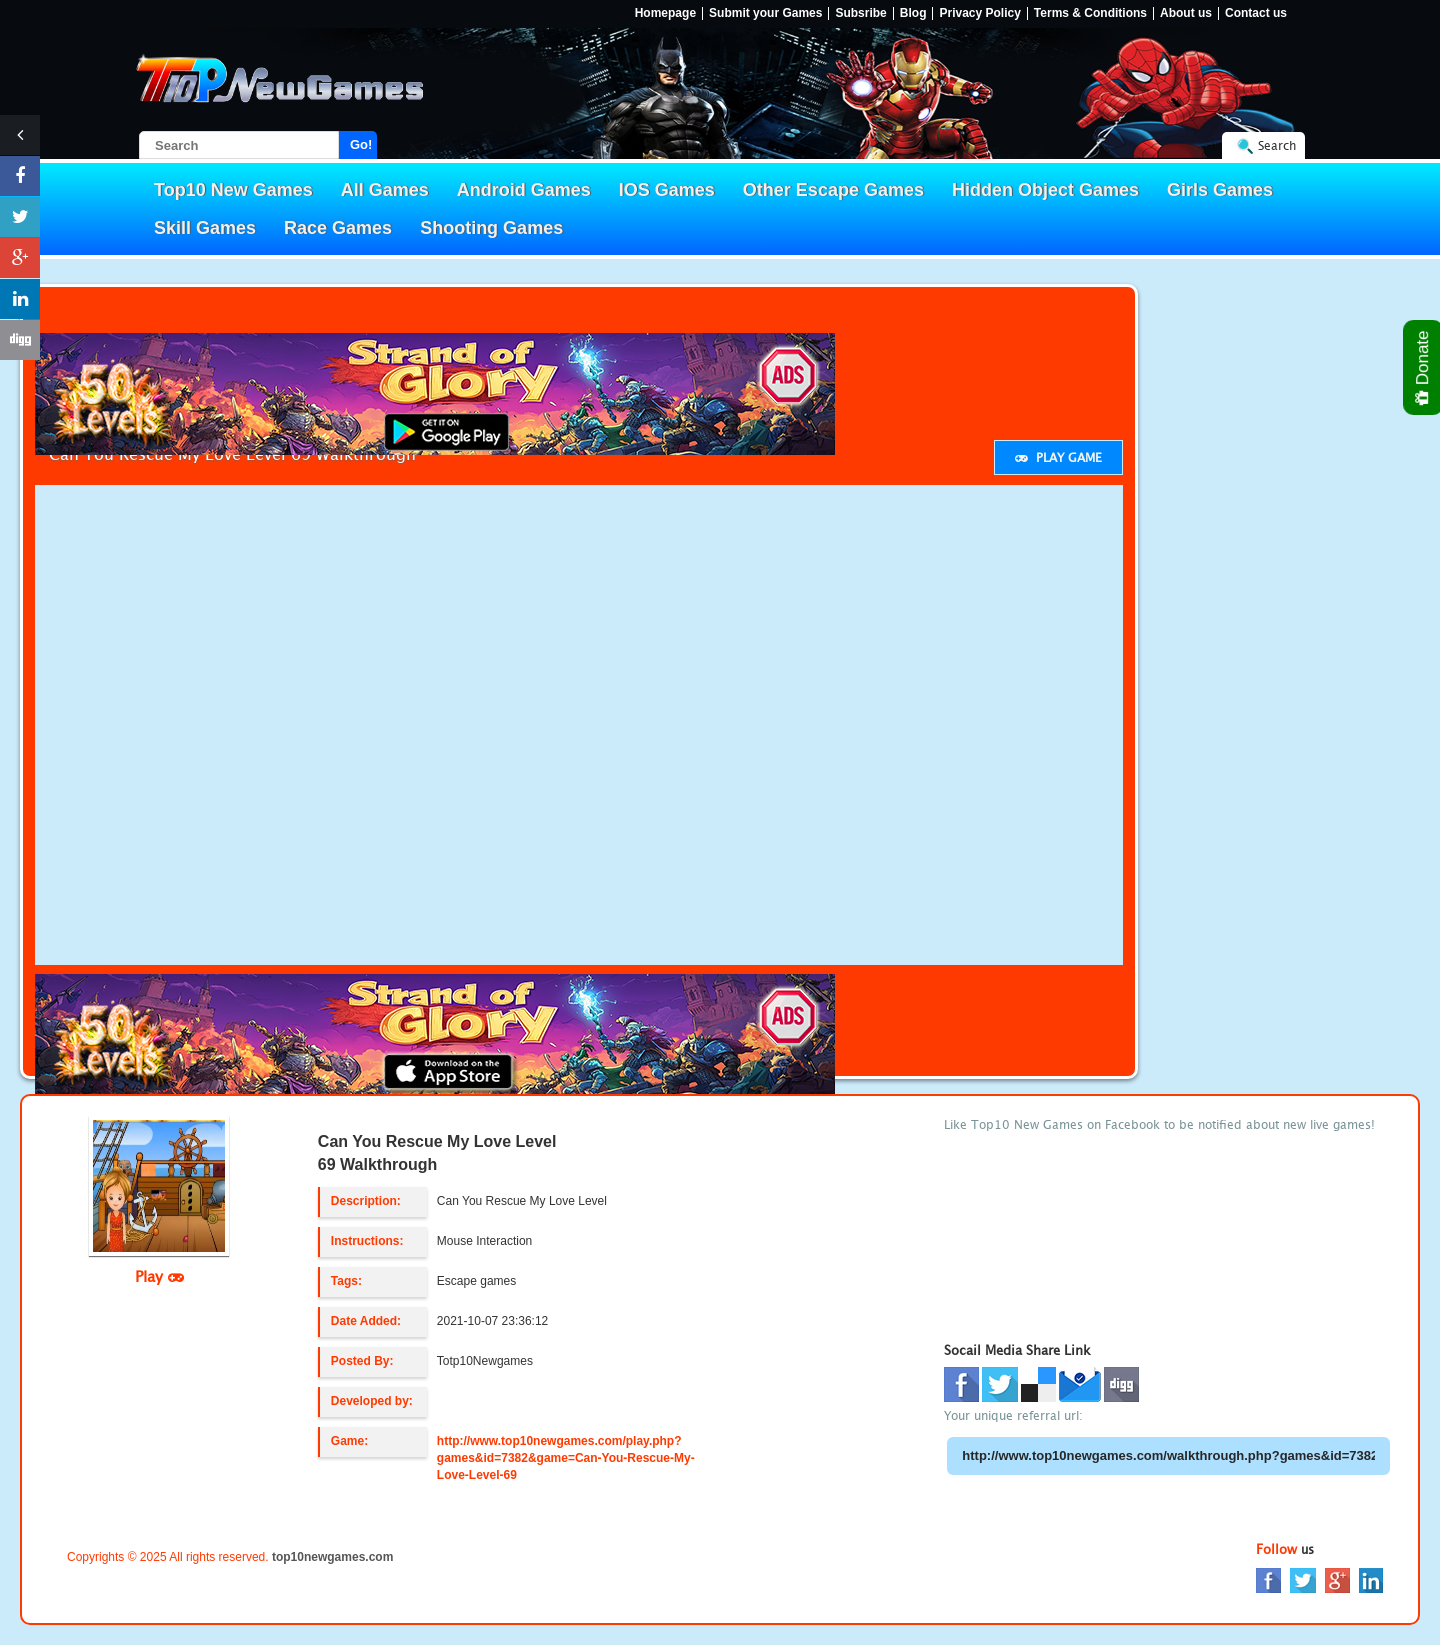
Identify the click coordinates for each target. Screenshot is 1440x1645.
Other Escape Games (833, 190)
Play (159, 1276)
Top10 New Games (233, 190)
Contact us (1256, 13)
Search (1277, 145)
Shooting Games (491, 228)
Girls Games (1220, 190)
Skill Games (205, 228)
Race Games (338, 228)
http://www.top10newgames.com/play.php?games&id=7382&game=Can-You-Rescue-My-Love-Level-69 (566, 1458)
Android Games (524, 190)
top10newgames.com (332, 1557)
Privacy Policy (979, 13)
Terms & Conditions (1090, 13)
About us (1186, 13)
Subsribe (860, 13)
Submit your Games (765, 13)
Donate (1423, 367)
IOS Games (667, 190)
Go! (361, 144)
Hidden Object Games (1045, 190)
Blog (913, 13)
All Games (385, 190)
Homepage (665, 13)
